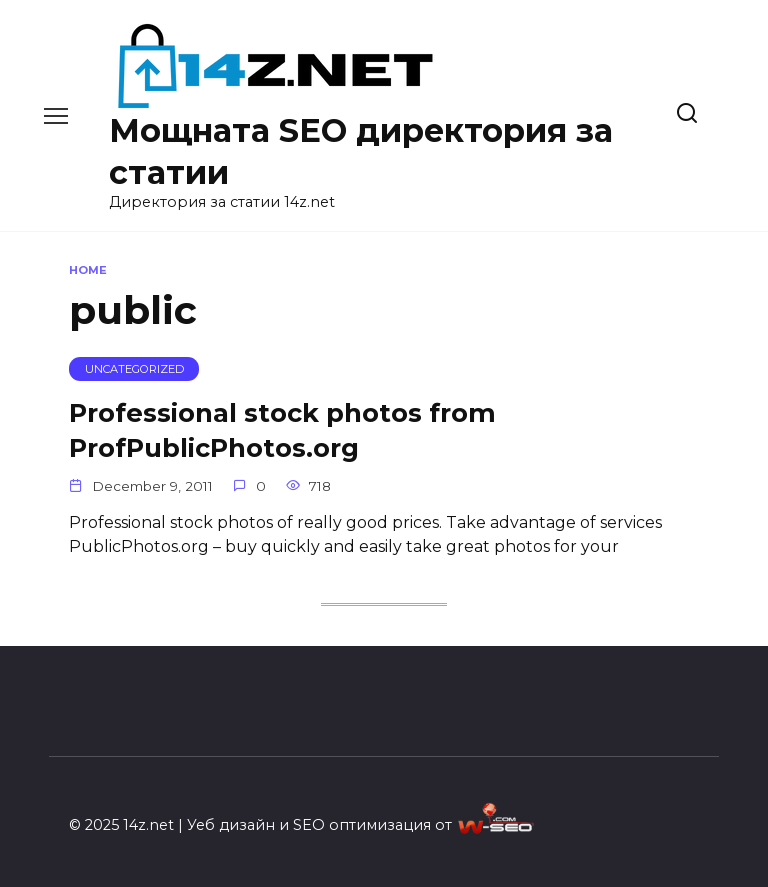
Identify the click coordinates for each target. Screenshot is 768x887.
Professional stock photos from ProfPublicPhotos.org (282, 429)
